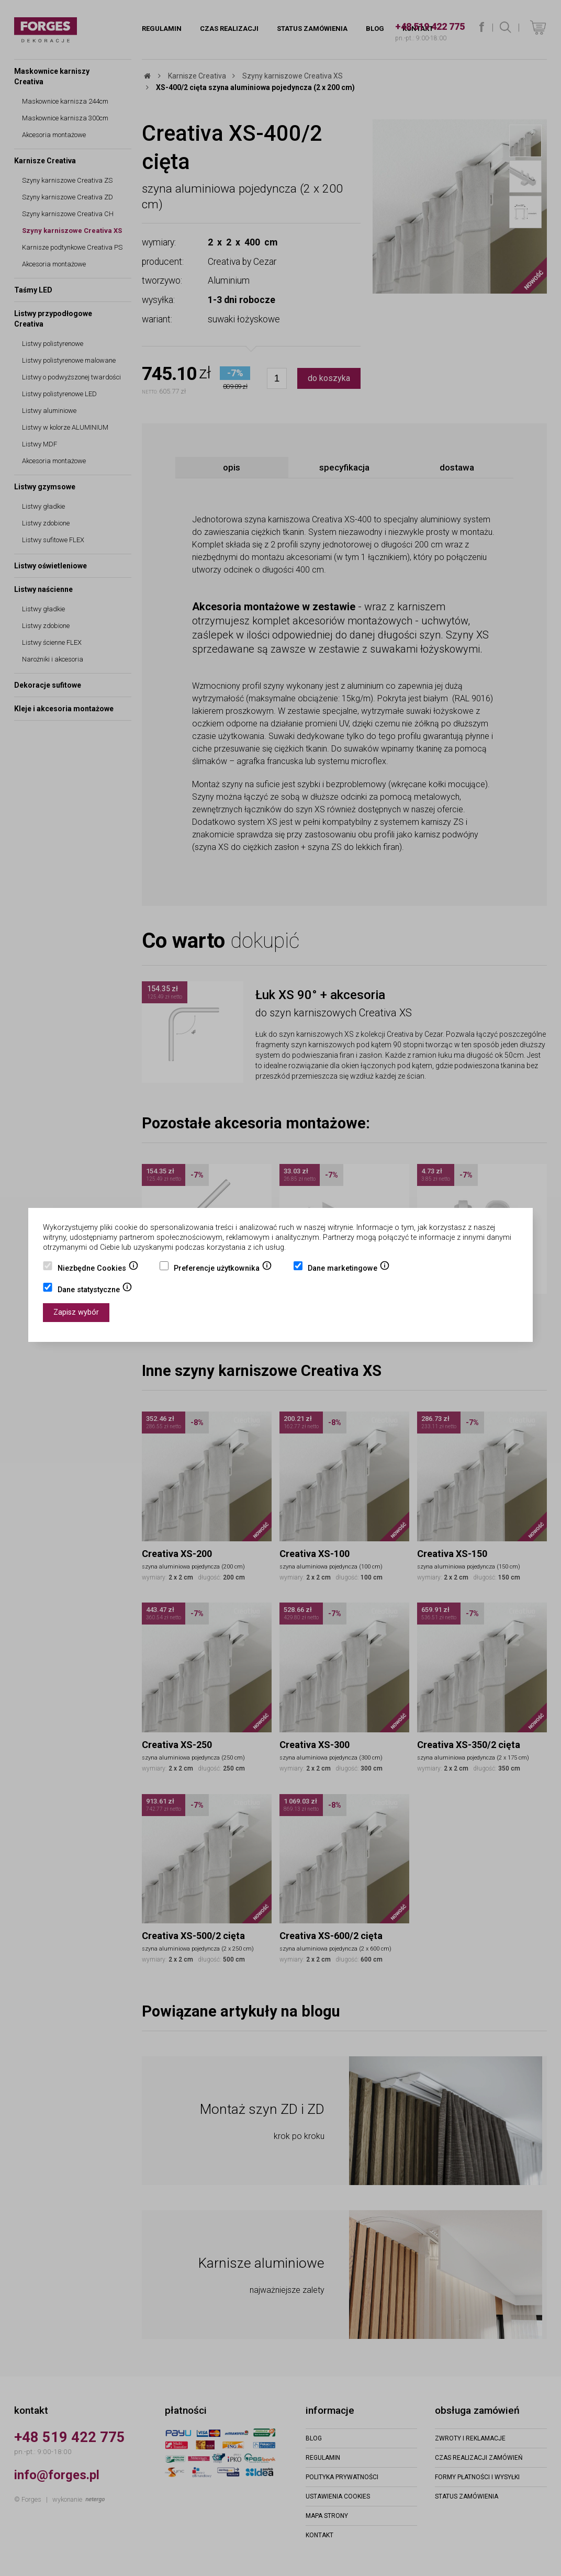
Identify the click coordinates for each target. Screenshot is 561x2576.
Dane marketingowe (349, 1269)
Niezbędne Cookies (98, 1269)
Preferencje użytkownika (223, 1269)
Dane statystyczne (95, 1290)
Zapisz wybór (76, 1312)
